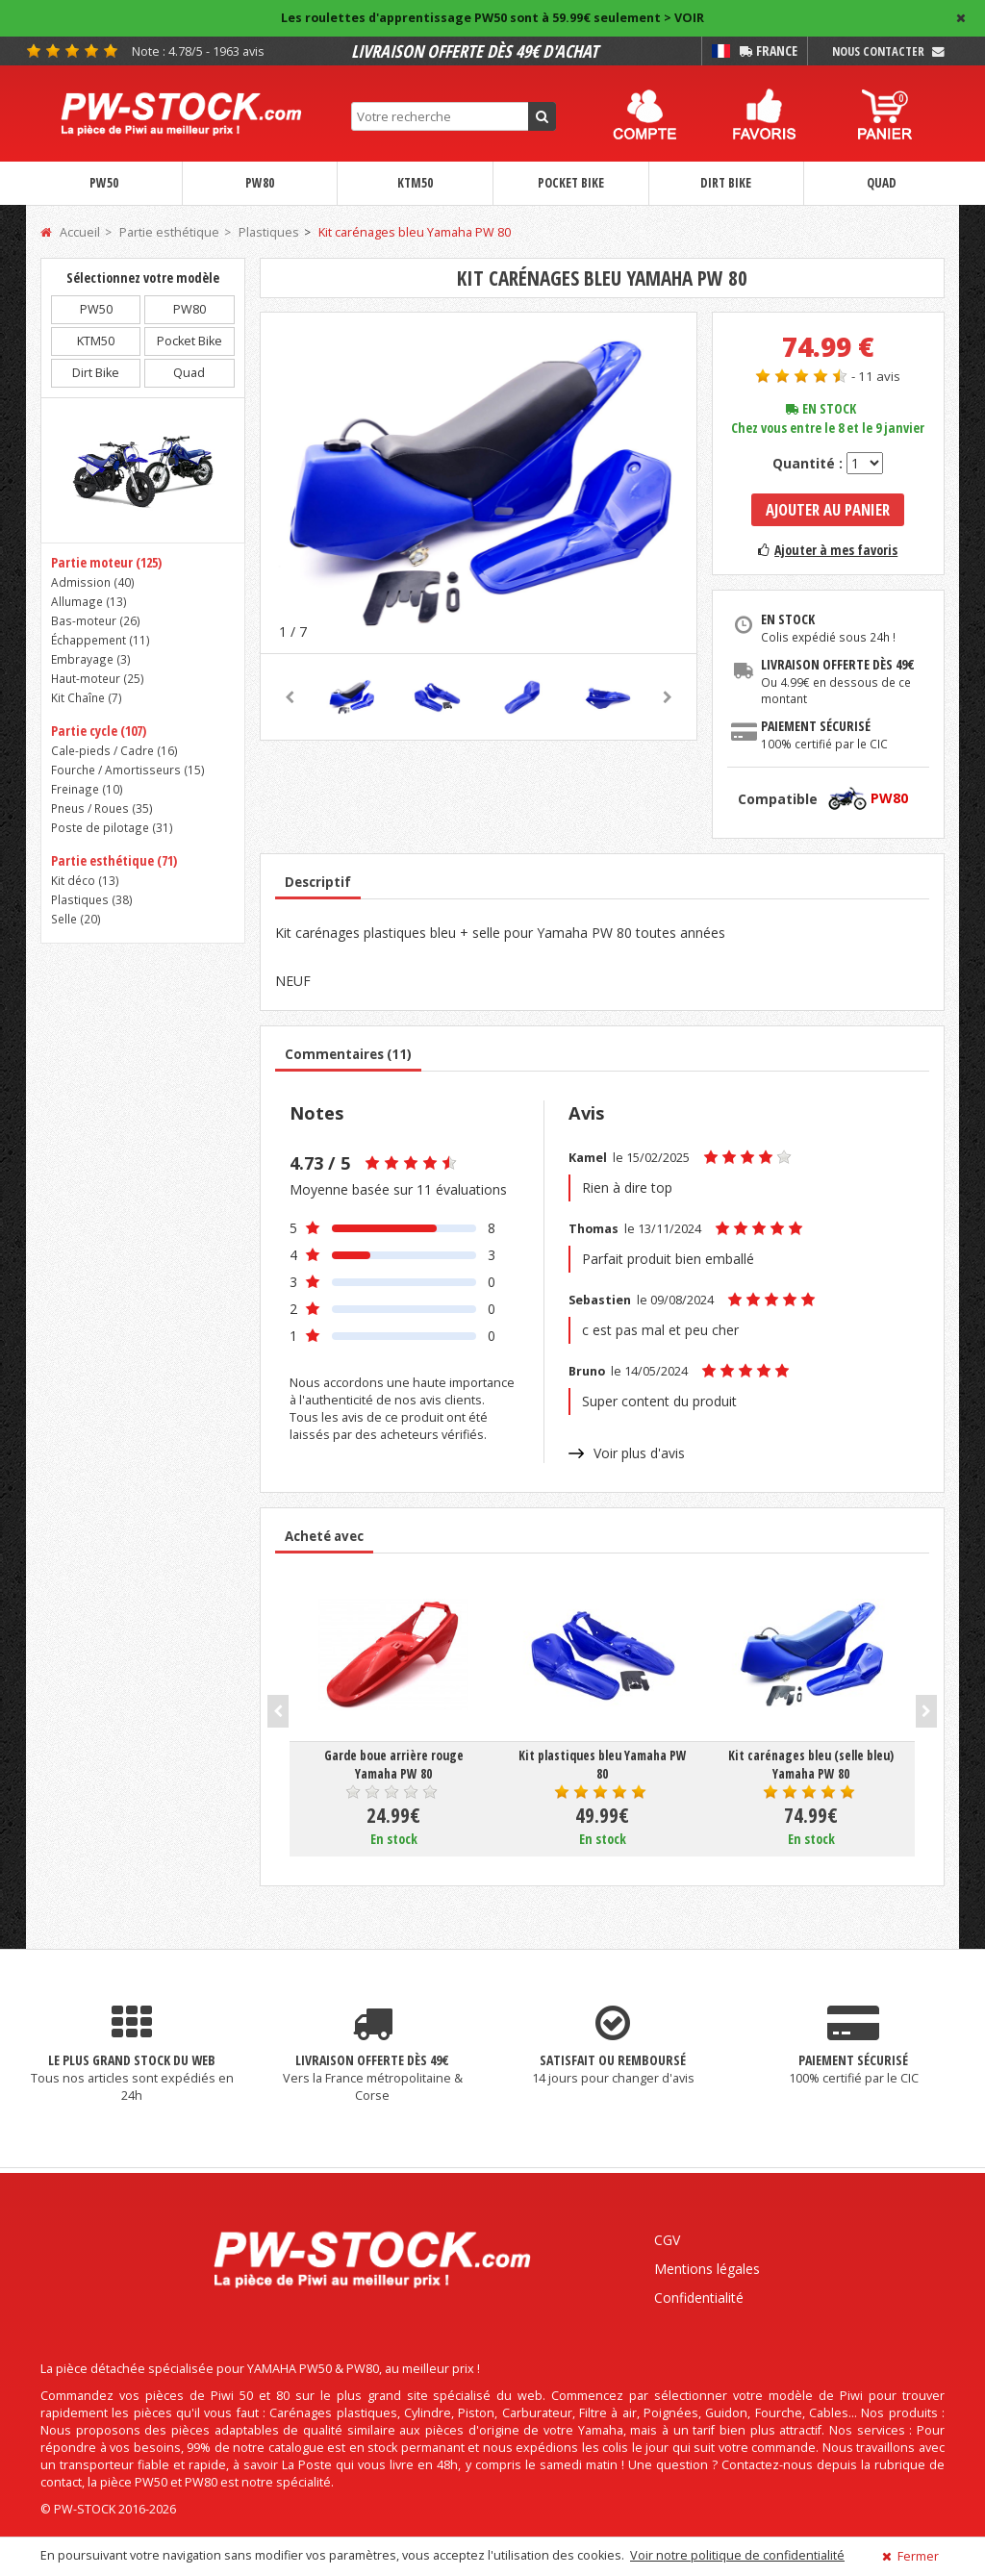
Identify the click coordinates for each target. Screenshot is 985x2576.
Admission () (93, 582)
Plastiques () (92, 899)
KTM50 (415, 182)
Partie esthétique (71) (114, 860)
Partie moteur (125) (106, 562)
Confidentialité (699, 2297)
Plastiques (269, 232)
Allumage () (89, 601)
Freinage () (87, 788)
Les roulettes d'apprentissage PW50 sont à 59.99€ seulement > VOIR (492, 18)
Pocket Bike (571, 182)
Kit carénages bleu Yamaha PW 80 (414, 232)
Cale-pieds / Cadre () (114, 750)
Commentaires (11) (348, 1054)
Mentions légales (707, 2269)
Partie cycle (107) (98, 730)
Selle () (76, 918)
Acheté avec (324, 1536)
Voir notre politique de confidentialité (737, 2555)
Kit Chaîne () (86, 697)
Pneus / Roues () (102, 808)
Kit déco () (85, 880)
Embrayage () (91, 659)
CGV (667, 2240)
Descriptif (318, 882)
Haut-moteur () (97, 678)
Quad (882, 182)
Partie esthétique (169, 232)
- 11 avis (875, 376)
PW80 (259, 182)
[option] (478, 482)
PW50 (103, 182)
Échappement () (100, 639)
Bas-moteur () (95, 620)
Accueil (70, 232)
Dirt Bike (725, 182)
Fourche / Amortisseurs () (128, 769)
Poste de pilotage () (112, 827)
